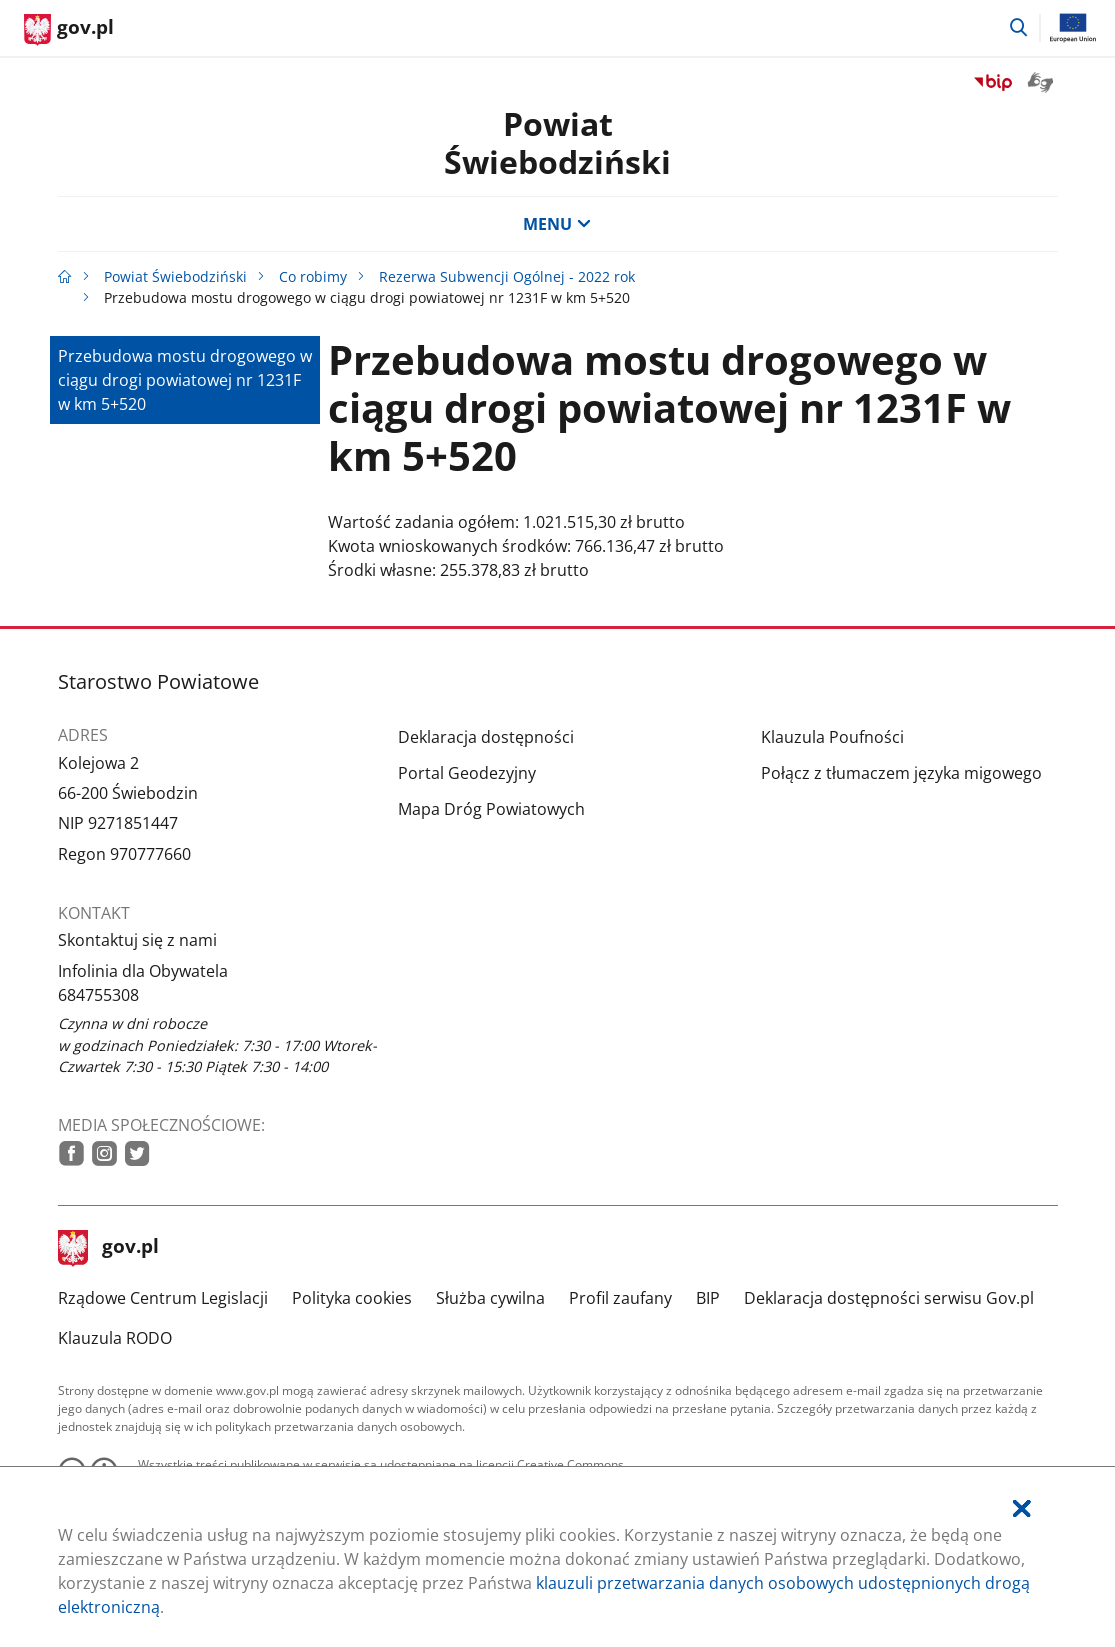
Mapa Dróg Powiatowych (491, 809)
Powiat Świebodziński (557, 142)
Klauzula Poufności (832, 737)
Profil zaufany (620, 1298)
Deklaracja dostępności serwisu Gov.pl (889, 1298)
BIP (708, 1298)
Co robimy (313, 276)
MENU (557, 224)
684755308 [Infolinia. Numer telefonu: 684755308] (98, 995)
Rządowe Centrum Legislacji (163, 1298)
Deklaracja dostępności (486, 737)
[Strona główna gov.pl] (69, 30)
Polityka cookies (352, 1298)
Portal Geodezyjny (467, 773)
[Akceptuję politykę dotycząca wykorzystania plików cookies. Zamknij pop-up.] (1022, 1508)
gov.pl (109, 1248)
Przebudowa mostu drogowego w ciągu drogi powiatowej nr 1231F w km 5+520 (185, 380)
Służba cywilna (490, 1298)
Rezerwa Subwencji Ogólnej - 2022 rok (507, 276)
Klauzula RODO (115, 1338)
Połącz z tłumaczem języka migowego (901, 773)
